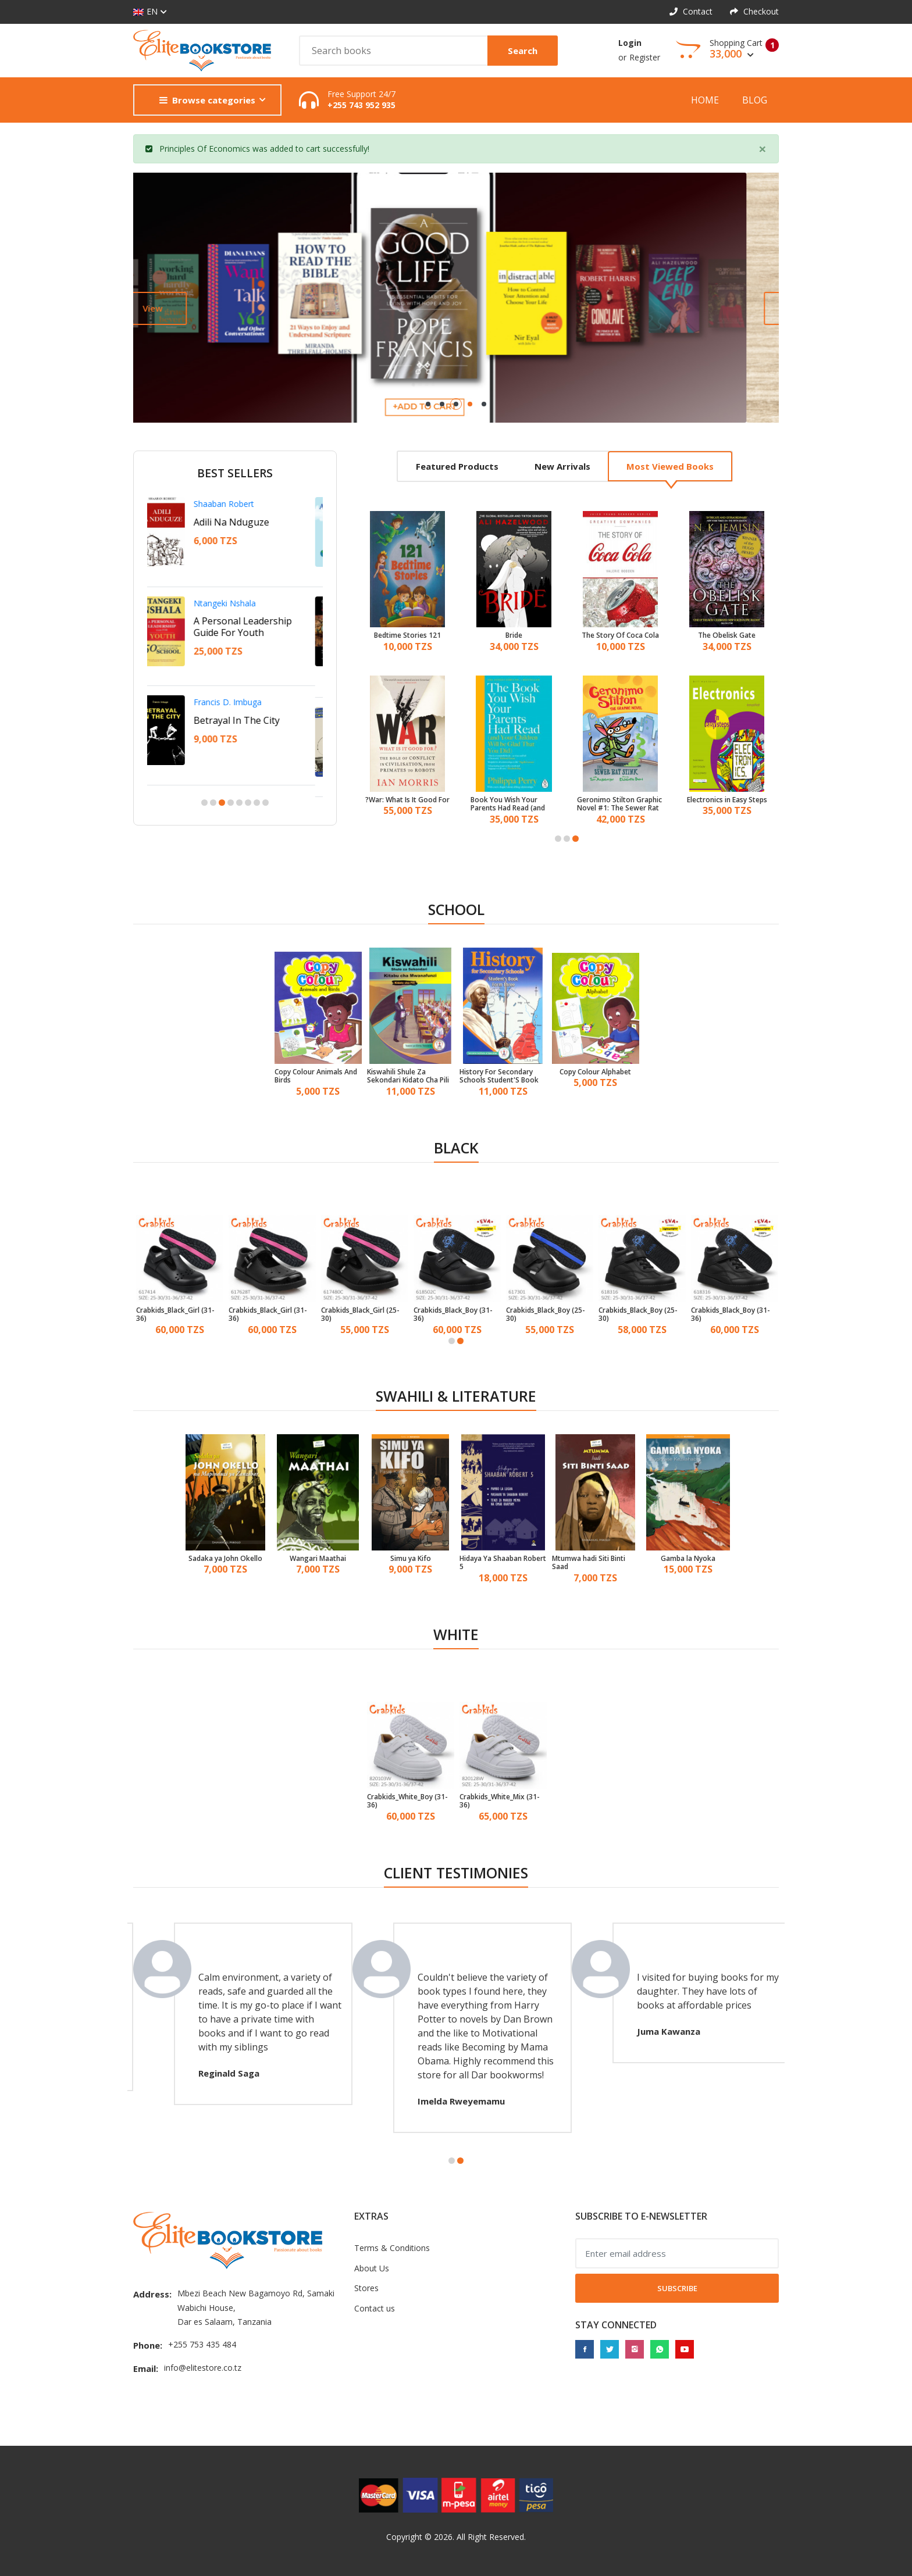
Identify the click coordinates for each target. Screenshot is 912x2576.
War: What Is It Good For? (407, 800)
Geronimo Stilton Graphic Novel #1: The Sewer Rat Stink (619, 804)
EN (145, 12)
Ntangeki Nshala (233, 603)
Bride (513, 635)
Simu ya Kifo (410, 1559)
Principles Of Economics (204, 148)
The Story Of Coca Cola (620, 635)
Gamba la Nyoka (688, 1559)
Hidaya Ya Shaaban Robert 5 (502, 1563)
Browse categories (207, 100)
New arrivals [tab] (562, 466)
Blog (754, 100)
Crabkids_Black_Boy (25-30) (545, 1314)
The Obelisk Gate (727, 635)
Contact (690, 11)
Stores (366, 2287)
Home (705, 100)
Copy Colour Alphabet (595, 1072)
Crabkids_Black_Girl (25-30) (360, 1314)
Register (644, 57)
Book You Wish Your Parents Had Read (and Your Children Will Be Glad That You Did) (513, 804)
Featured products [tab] (457, 466)
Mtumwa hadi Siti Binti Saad (588, 1563)
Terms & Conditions (392, 2247)
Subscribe (677, 2288)
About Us (371, 2268)
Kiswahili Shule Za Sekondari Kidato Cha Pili (408, 1076)
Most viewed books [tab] (670, 466)
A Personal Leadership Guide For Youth (251, 626)
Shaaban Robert (232, 503)
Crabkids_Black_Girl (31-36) (175, 1314)
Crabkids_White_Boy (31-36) (407, 1801)
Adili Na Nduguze (240, 522)
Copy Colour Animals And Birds (316, 1076)
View (185, 308)
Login (630, 42)
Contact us (374, 2308)
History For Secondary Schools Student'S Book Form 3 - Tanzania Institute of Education (499, 1076)
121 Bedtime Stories (407, 635)
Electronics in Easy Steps (727, 800)
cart (313, 148)
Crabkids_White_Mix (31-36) (499, 1801)
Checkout (754, 11)
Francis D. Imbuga (236, 702)
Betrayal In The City (245, 720)
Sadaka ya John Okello (225, 1559)
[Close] (762, 149)
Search (522, 50)
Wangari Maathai (318, 1559)
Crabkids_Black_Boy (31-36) (453, 1314)
